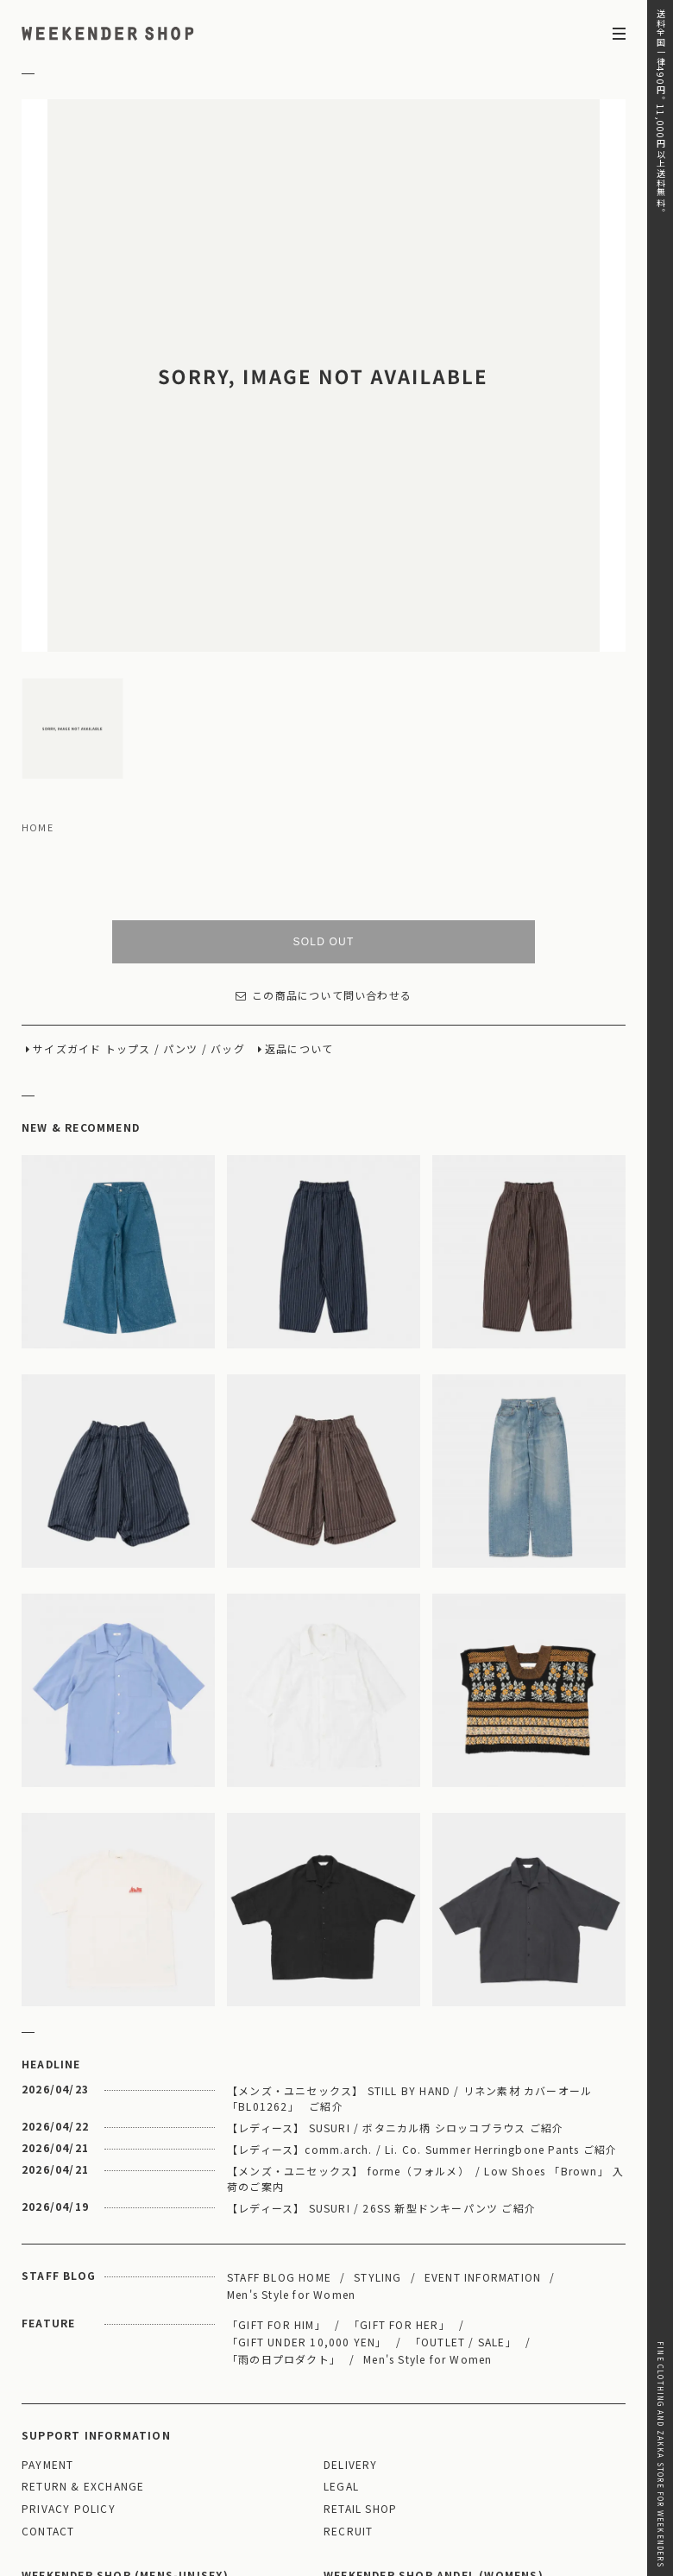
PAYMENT (47, 2285)
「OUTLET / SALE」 (463, 2162)
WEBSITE (53, 2496)
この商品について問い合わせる (324, 816)
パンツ (180, 869)
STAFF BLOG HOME (279, 2097)
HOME (37, 648)
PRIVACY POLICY (69, 2329)
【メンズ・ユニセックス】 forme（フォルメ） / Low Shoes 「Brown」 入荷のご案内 (425, 1999)
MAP (171, 2425)
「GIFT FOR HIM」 (276, 2144)
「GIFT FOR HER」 (399, 2144)
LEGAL (341, 2307)
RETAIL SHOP (360, 2329)
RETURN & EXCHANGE (83, 2307)
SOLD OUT (324, 762)
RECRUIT (348, 2352)
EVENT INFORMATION (483, 2097)
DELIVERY (351, 2285)
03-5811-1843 (523, 2472)
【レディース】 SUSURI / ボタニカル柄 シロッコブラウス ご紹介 (395, 1948)
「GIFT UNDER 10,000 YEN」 (307, 2162)
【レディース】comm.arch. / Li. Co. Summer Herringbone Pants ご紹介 (422, 1969)
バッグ (228, 869)
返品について (299, 869)
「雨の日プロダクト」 (284, 2179)
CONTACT (48, 2352)
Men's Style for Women (291, 2114)
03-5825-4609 (221, 2472)
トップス (128, 869)
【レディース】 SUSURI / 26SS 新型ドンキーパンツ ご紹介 (381, 2028)
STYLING (377, 2097)
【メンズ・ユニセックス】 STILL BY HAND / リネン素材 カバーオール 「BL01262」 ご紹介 (409, 1919)
